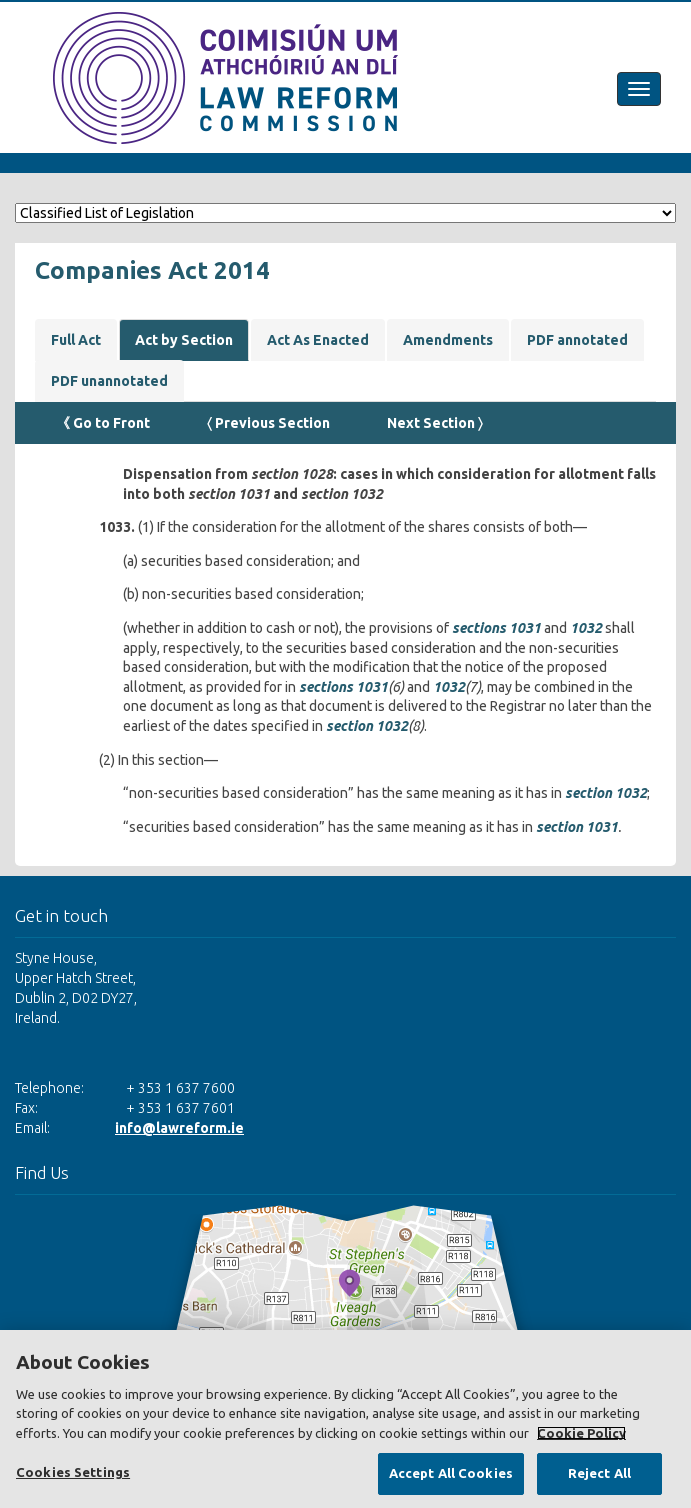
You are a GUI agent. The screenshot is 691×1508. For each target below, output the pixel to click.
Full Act (76, 340)
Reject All (599, 1473)
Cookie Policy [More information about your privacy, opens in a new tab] (581, 1433)
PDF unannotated (109, 381)
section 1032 (367, 726)
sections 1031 (496, 628)
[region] (345, 1419)
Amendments (448, 340)
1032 (586, 628)
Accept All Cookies (451, 1473)
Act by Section (184, 340)
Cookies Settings (73, 1472)
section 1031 (577, 827)
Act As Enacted (318, 340)
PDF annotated (577, 340)
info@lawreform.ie (179, 1128)
